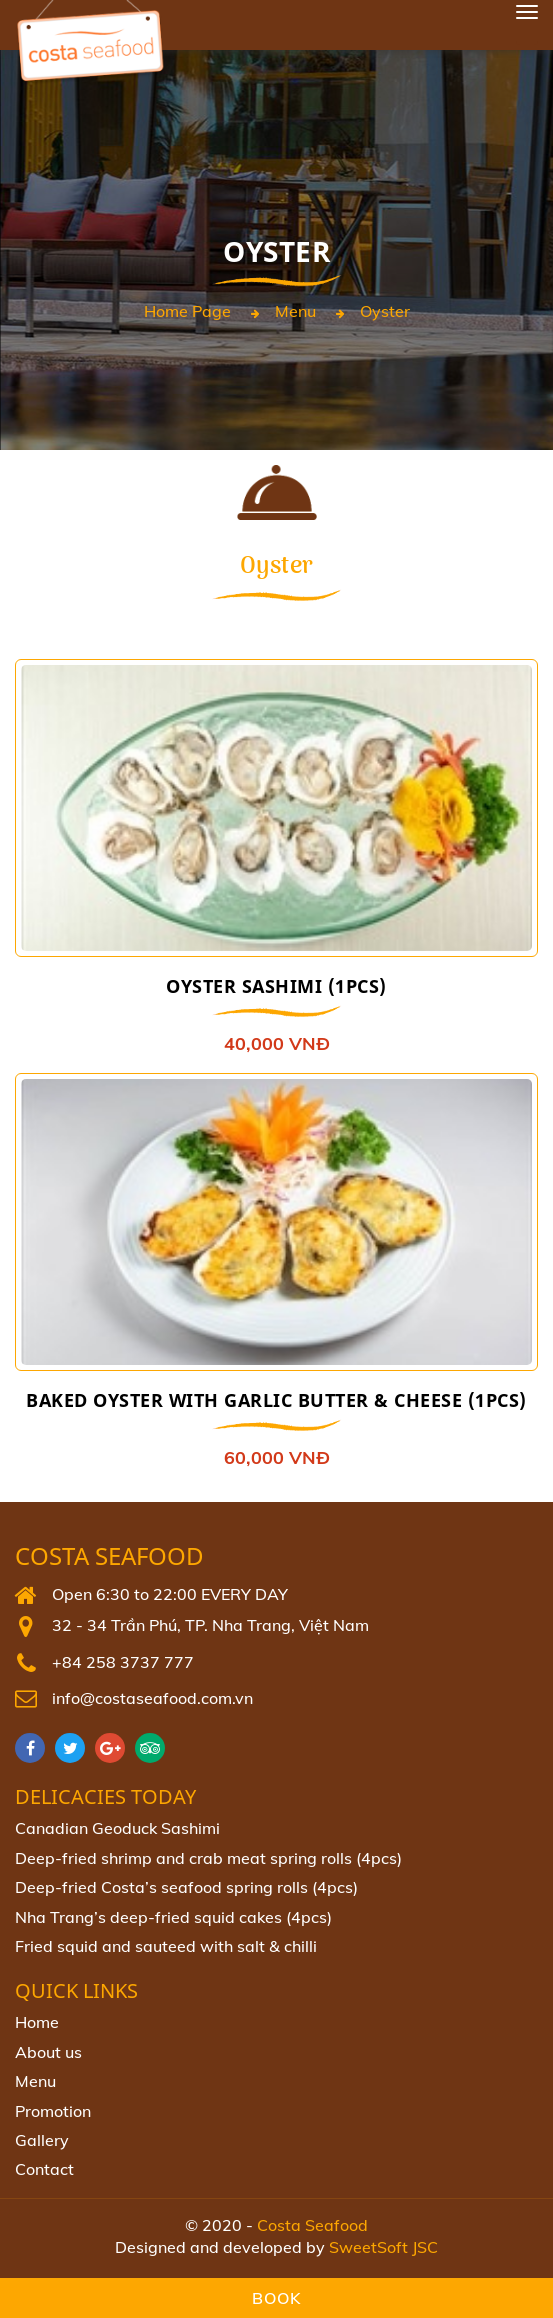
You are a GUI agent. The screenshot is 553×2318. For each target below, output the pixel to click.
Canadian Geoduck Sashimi (117, 1828)
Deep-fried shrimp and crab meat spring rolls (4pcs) (208, 1858)
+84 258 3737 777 (123, 1662)
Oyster (385, 311)
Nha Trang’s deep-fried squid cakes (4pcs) (173, 1917)
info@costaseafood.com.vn (152, 1698)
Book (276, 2298)
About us (48, 2052)
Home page (187, 311)
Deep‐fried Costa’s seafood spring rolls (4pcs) (186, 1887)
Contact (44, 2169)
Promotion (53, 2111)
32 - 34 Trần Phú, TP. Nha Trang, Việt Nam (210, 1625)
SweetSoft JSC (383, 2247)
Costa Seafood (109, 1556)
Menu (295, 311)
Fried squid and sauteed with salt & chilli (166, 1946)
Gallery (42, 2140)
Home (37, 2022)
